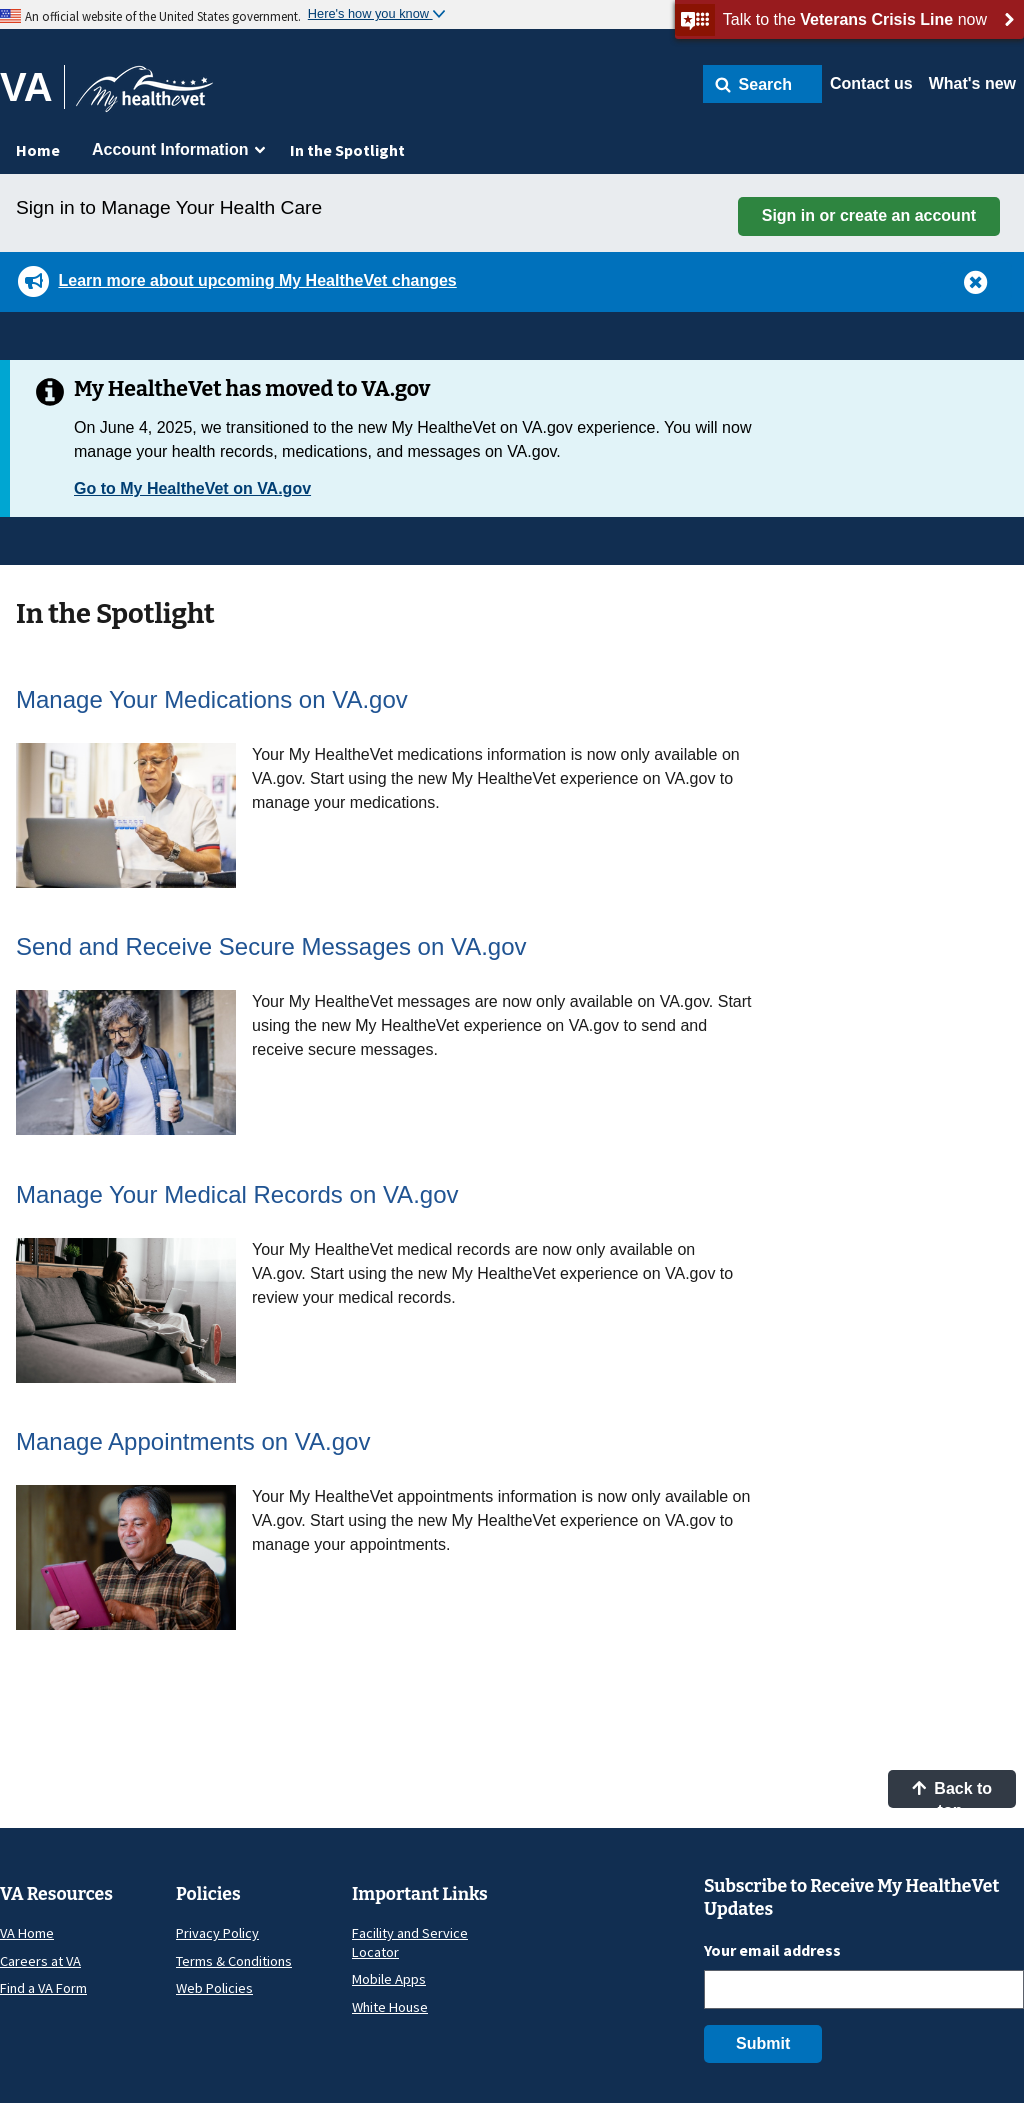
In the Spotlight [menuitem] (347, 150)
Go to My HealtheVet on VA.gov (192, 488)
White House (390, 2007)
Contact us (871, 83)
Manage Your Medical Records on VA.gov (237, 1194)
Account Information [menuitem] (170, 149)
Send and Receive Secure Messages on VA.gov (271, 946)
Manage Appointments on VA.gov (193, 1441)
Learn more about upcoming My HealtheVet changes (257, 280)
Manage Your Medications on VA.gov (212, 699)
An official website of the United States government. (163, 16)
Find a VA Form (43, 1988)
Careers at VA (40, 1961)
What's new (972, 83)
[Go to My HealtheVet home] (144, 95)
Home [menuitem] (38, 150)
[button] (762, 84)
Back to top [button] (952, 1794)
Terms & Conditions (234, 1961)
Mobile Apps (389, 1979)
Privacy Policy (217, 1933)
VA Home (27, 1933)
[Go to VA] (32, 87)
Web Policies (214, 1988)
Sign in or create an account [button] (869, 215)
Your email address (772, 1950)
